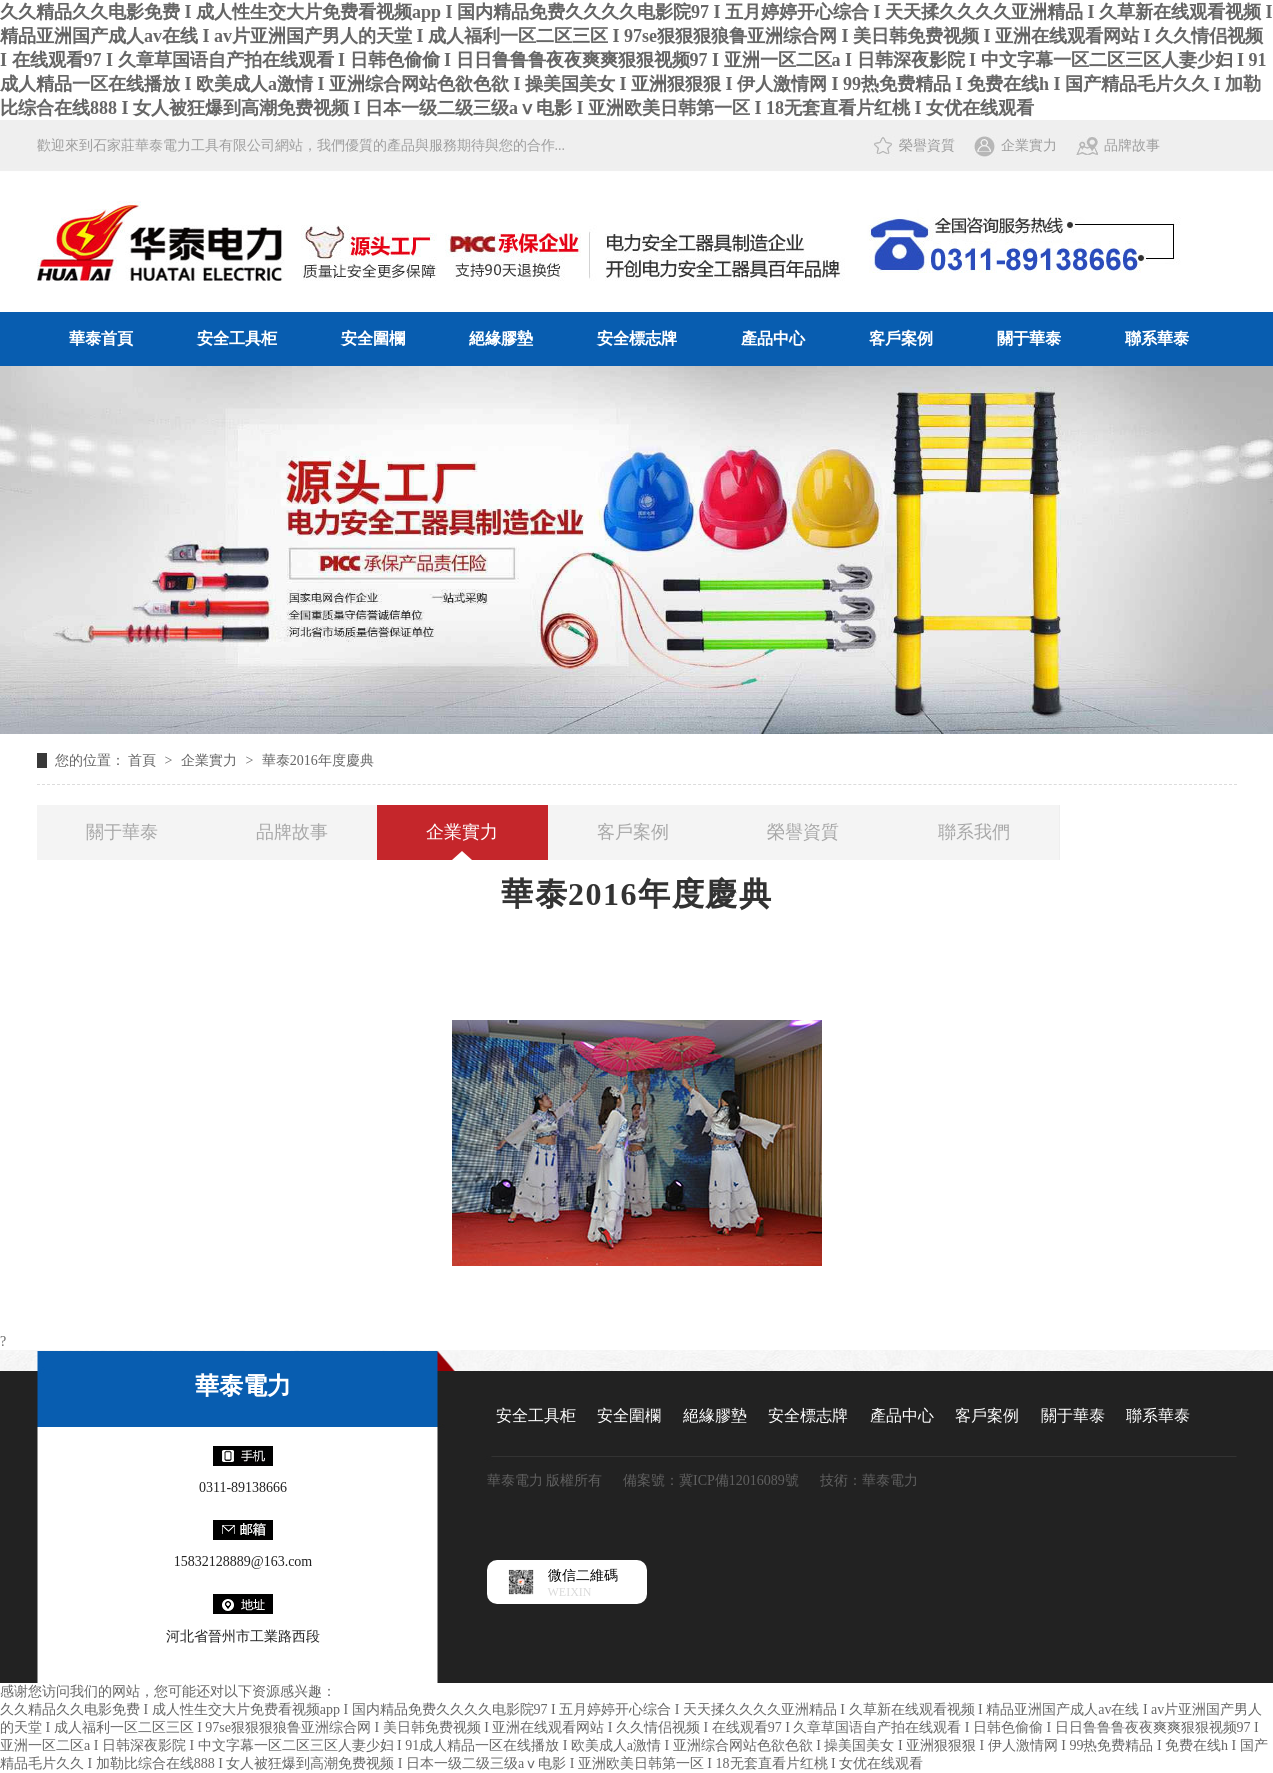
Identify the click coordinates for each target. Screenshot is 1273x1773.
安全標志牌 (637, 338)
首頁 (144, 760)
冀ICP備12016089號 (739, 1480)
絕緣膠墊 (501, 338)
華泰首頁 (101, 338)
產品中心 (773, 338)
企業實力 (1029, 145)
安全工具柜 (237, 338)
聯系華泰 (1157, 338)
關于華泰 (1029, 338)
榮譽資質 (927, 145)
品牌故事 (1132, 145)
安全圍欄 (373, 338)
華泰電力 (243, 1386)
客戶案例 (901, 338)
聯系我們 (974, 832)
